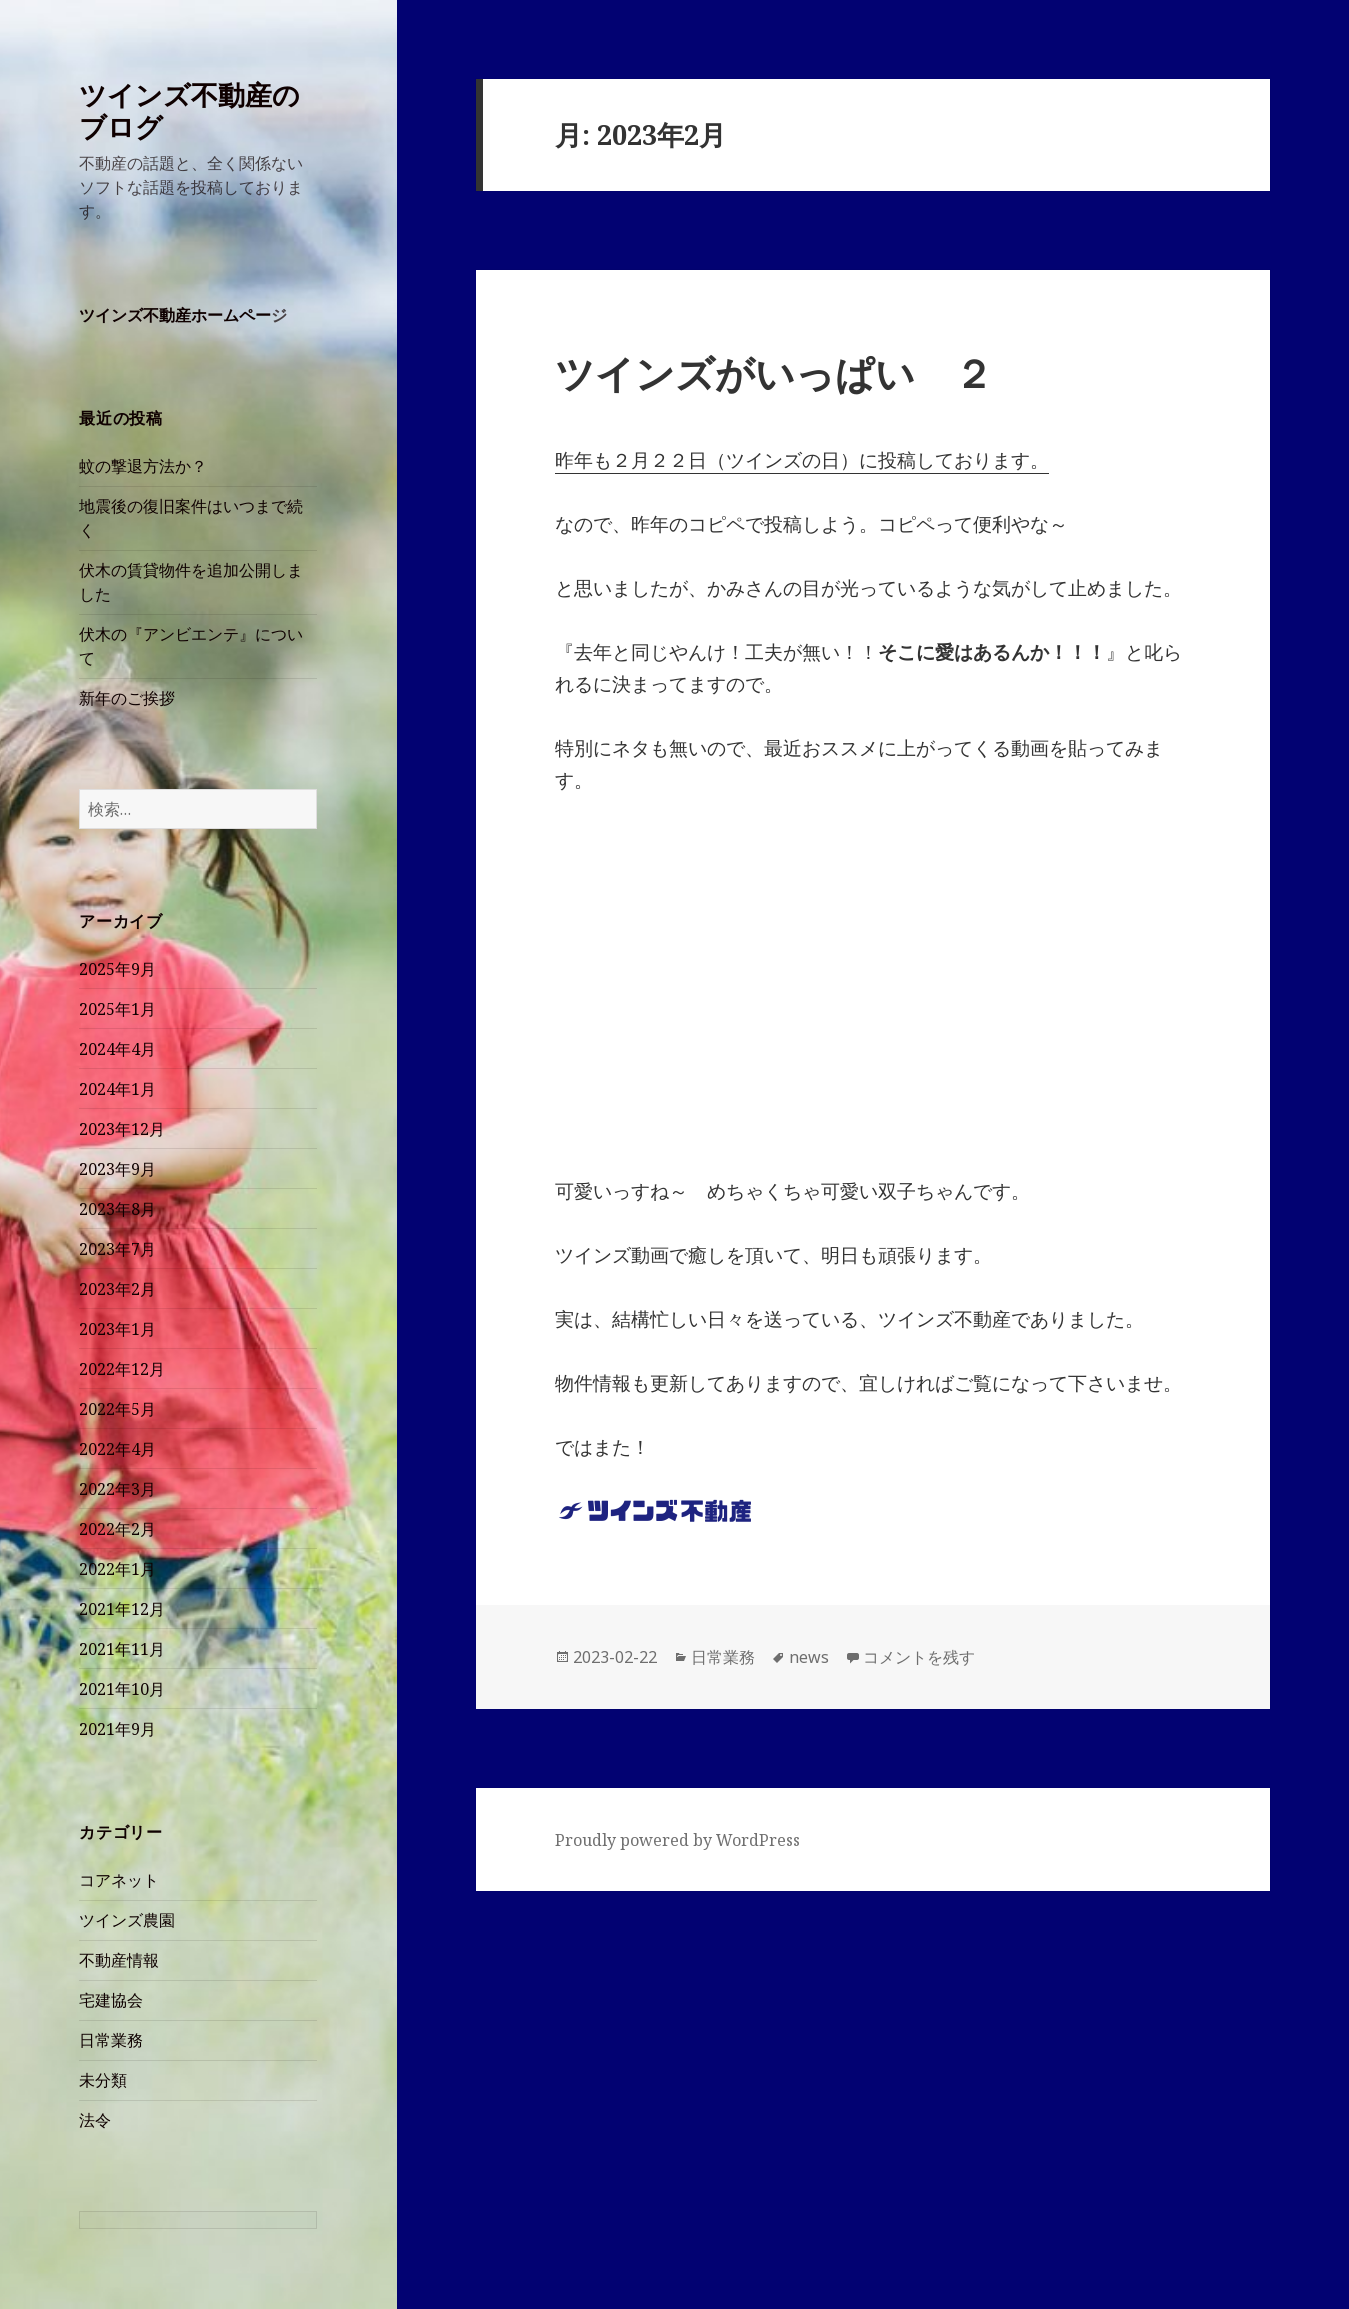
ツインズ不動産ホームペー (175, 315)
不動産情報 (119, 1960)
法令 (95, 2120)
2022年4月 (117, 1449)
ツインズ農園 (127, 1920)
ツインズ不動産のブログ (189, 110)
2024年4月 (117, 1049)
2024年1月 (117, 1089)
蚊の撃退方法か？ (143, 466)
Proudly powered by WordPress (677, 1840)
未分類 (103, 2080)
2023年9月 (117, 1169)
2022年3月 (117, 1489)
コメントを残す (919, 1657)
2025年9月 (117, 969)
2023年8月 (117, 1209)
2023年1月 (117, 1329)
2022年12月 (122, 1369)
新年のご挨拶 (127, 698)
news (809, 1657)
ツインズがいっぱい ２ (774, 372)
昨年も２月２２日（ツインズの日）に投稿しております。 (802, 460)
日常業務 (111, 2040)
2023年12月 (122, 1129)
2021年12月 (122, 1609)
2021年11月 (122, 1649)
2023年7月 (117, 1249)
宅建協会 (111, 2000)
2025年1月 (117, 1009)
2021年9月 (117, 1729)
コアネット (119, 1880)
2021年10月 (122, 1689)
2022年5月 (117, 1409)
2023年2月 (117, 1289)
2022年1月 (117, 1569)
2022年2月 (117, 1529)
